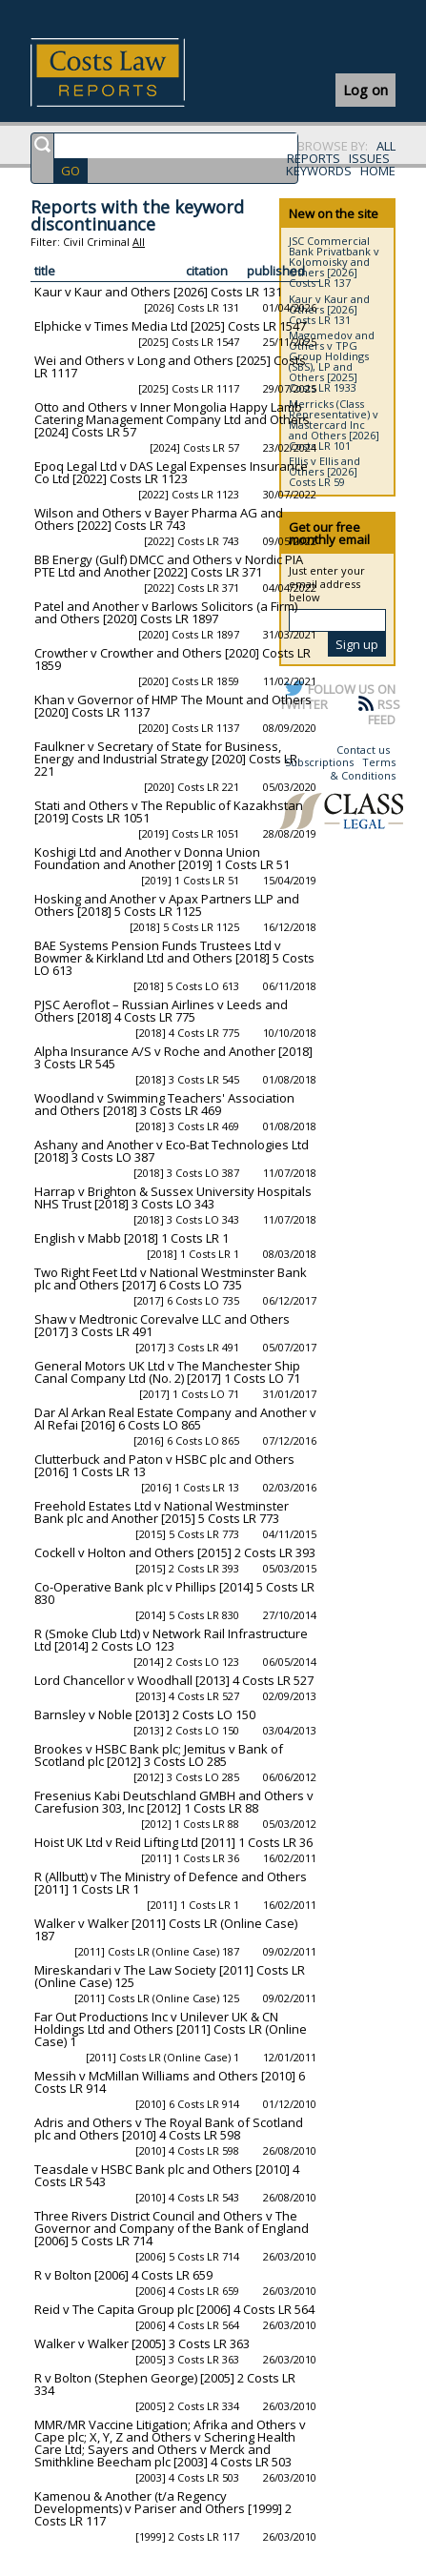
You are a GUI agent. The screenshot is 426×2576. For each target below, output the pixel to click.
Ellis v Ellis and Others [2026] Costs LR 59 (324, 471)
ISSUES (369, 158)
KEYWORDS (319, 170)
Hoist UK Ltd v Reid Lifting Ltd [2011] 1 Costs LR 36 (173, 1842)
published (276, 270)
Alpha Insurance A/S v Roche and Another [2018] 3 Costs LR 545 (173, 1057)
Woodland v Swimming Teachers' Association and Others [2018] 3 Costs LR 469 (164, 1104)
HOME (378, 170)
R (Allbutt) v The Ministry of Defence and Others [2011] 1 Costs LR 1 (170, 1882)
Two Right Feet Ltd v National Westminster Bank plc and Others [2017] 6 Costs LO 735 (170, 1278)
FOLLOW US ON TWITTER (337, 696)
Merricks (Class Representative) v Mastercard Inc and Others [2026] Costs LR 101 (334, 424)
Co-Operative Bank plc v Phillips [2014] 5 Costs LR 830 (174, 1593)
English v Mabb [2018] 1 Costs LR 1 (131, 1238)
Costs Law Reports (130, 72)
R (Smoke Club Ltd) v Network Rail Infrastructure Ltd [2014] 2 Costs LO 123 (171, 1639)
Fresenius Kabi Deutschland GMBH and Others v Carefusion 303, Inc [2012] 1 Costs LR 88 (174, 1801)
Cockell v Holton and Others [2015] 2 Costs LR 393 (174, 1552)
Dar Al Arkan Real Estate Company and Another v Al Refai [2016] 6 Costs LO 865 (175, 1418)
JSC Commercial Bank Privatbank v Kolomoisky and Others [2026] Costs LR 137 (334, 261)
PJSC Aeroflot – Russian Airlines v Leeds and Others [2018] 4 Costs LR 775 (161, 1010)
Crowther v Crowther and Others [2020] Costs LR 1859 (172, 659)
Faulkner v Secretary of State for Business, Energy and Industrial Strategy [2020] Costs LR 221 (165, 759)
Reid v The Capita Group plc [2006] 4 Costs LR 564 (174, 2309)
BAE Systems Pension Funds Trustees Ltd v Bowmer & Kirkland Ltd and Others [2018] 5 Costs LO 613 (174, 958)
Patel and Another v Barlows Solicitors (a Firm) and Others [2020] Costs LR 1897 (165, 612)
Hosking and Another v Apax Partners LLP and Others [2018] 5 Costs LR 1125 (166, 905)
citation (207, 270)
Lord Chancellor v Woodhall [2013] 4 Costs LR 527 (174, 1680)
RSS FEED (384, 712)
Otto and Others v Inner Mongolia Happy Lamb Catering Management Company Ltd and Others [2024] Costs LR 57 (172, 419)
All (138, 241)
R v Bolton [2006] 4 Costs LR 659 (123, 2274)
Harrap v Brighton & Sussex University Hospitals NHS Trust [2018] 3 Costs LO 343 (173, 1197)
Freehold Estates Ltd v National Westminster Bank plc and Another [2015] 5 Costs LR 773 (161, 1512)
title (44, 270)
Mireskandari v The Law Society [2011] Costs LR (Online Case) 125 (169, 1976)
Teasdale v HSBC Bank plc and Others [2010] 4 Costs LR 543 (166, 2175)
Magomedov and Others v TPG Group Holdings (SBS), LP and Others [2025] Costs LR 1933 (332, 361)
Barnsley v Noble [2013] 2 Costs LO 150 (144, 1714)
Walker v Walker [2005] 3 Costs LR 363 (142, 2343)
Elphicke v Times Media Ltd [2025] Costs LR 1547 (170, 326)
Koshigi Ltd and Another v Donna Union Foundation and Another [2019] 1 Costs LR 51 (162, 858)
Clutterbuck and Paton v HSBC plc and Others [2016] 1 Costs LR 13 (164, 1465)
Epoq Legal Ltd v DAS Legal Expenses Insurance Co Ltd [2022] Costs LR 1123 (171, 472)
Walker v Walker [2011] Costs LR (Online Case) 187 (165, 1929)
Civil (73, 241)
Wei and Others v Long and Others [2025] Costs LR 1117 (170, 366)
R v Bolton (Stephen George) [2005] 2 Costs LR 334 (164, 2384)
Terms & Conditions (363, 768)
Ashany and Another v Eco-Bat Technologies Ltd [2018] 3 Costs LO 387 (171, 1151)
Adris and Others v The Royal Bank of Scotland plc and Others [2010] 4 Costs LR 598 (168, 2128)
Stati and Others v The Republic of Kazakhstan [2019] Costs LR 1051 (168, 811)
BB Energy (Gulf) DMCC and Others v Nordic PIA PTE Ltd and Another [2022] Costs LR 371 (168, 565)
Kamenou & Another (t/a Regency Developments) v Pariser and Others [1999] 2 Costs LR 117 (163, 2508)
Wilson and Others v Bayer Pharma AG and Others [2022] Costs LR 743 (158, 519)
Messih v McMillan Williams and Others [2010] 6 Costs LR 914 (169, 2082)
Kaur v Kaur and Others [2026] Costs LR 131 (158, 291)
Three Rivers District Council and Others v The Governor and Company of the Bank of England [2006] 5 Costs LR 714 (171, 2228)
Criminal (108, 241)
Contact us (363, 749)
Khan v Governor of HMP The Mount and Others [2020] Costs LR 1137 (173, 705)
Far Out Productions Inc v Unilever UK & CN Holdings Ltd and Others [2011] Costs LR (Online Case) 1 (170, 2029)
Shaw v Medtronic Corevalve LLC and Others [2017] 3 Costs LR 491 (162, 1325)
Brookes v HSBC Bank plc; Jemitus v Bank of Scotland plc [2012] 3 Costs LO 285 (158, 1755)
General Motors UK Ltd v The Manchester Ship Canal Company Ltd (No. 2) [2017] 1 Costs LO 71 (167, 1372)
